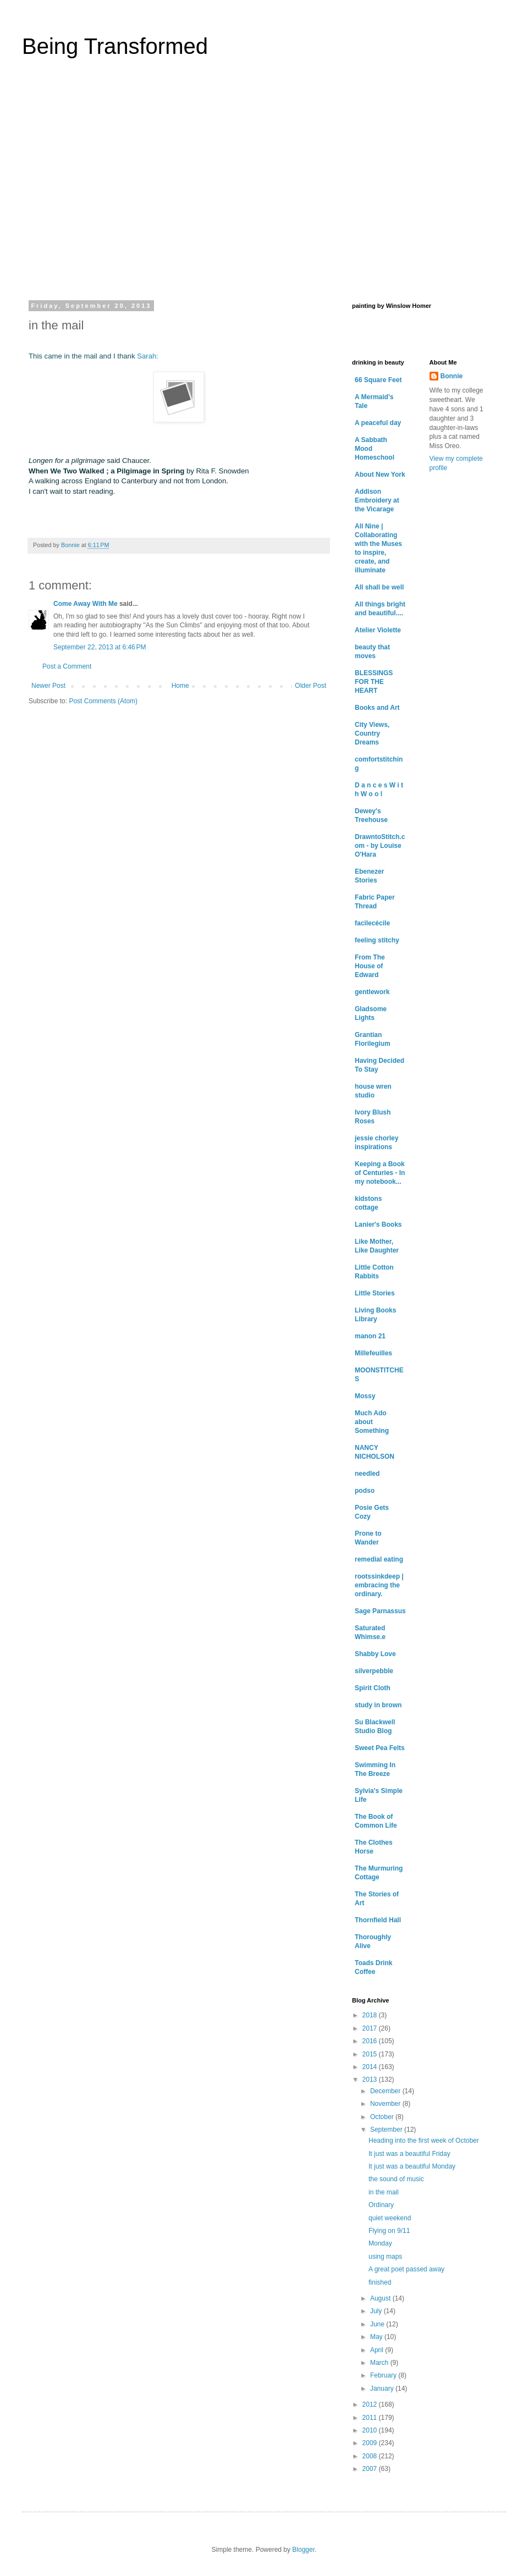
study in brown (378, 1705)
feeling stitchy (377, 940)
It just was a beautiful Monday (412, 2166)
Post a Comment (66, 666)
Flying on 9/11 (389, 2231)
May (377, 2337)
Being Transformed (115, 46)
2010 (370, 2430)
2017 (370, 2028)
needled (367, 1473)
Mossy (365, 1396)
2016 (370, 2041)
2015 (370, 2054)
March (380, 2363)
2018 (370, 2015)
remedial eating (379, 1559)
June (378, 2324)
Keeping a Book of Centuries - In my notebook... (380, 1172)
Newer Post (48, 685)
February (384, 2375)
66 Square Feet (378, 380)
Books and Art (377, 707)
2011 (370, 2417)
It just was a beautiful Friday (409, 2154)
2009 (370, 2443)
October (382, 2117)
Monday (380, 2243)
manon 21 (370, 1336)
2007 (370, 2469)
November (386, 2104)
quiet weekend (390, 2218)
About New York (380, 474)
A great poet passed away (406, 2269)
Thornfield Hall (378, 1920)
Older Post (310, 685)
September (387, 2129)
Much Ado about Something (372, 1422)
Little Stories (375, 1293)
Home (180, 685)
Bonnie (452, 376)
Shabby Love (375, 1654)
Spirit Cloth (373, 1688)
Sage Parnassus (380, 1611)
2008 (370, 2456)
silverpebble (374, 1671)
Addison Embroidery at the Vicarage (377, 500)
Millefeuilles (373, 1353)
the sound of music (396, 2179)
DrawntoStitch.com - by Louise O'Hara (380, 845)
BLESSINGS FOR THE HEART (374, 681)
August (381, 2298)
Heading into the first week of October (424, 2140)
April (377, 2350)
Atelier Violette (378, 630)
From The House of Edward (370, 966)
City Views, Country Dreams (372, 733)
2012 (370, 2404)
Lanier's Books (378, 1224)
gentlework (372, 992)
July (377, 2311)
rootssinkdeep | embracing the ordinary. (379, 1585)
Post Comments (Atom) (103, 701)
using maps (385, 2256)
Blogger (303, 2549)
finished (380, 2282)
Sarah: (147, 356)
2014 (370, 2067)
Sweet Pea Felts (380, 1748)
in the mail (384, 2192)
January (382, 2388)
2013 (370, 2079)
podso (365, 1490)
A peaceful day (378, 423)
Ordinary (381, 2205)
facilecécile (372, 923)
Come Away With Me (85, 604)
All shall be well (379, 587)
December (386, 2091)
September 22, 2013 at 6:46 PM (99, 647)
